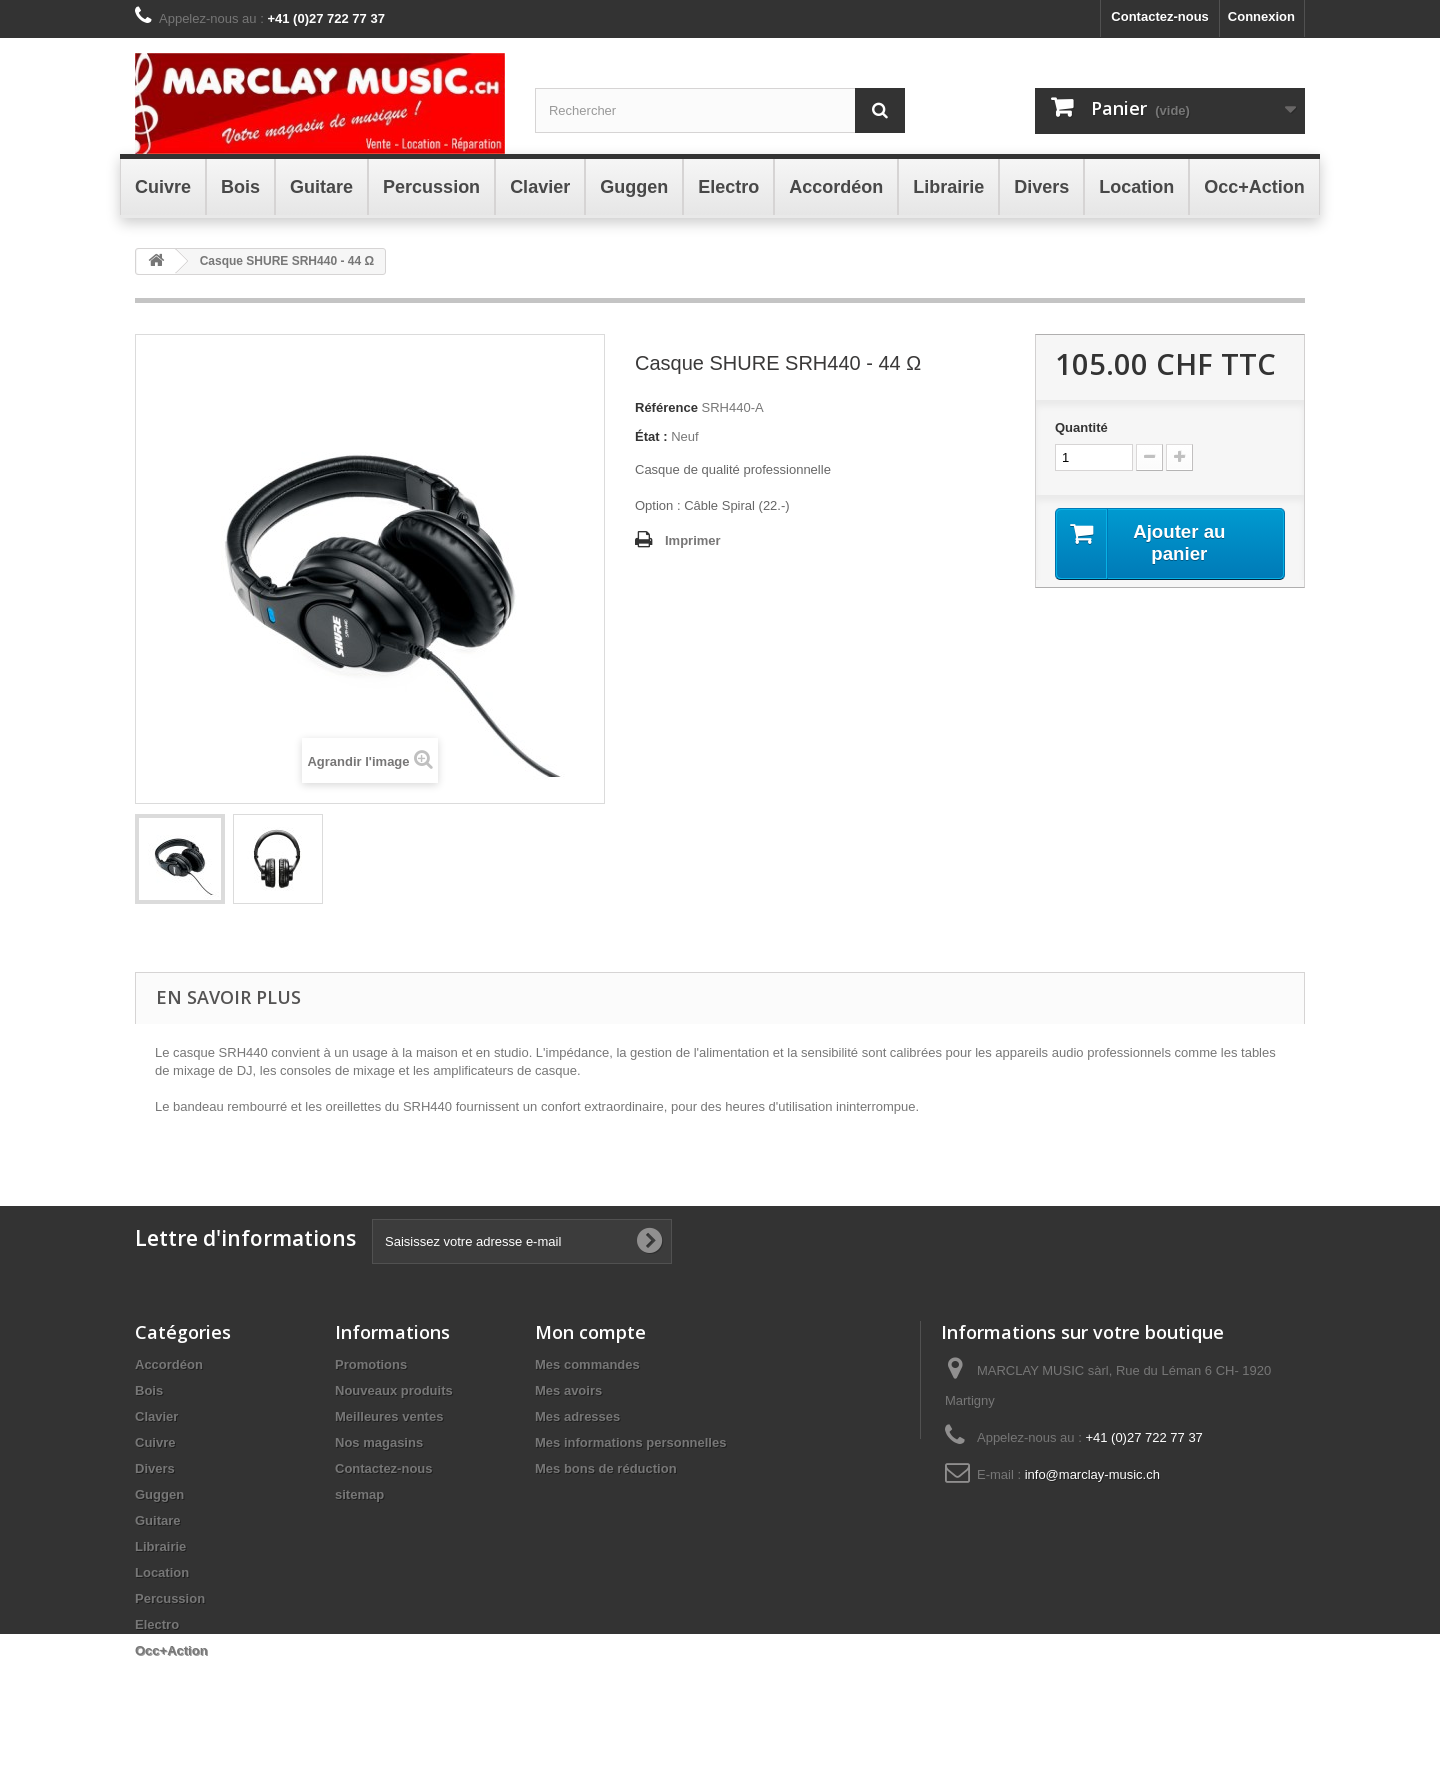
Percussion (170, 1598)
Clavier (156, 1416)
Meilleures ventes (389, 1416)
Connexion (1261, 16)
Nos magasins (379, 1442)
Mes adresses (577, 1416)
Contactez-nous (1160, 16)
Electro (157, 1624)
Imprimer (693, 540)
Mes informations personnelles (630, 1442)
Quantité (1081, 427)
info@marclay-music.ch (1092, 1474)
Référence (666, 407)
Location (162, 1572)
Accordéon (169, 1364)
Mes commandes (587, 1364)
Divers (155, 1468)
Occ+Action (171, 1650)
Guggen (159, 1494)
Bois (149, 1390)
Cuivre (155, 1442)
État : (651, 436)
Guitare (158, 1520)
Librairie (160, 1546)
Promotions (371, 1364)
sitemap (359, 1494)
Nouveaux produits (394, 1390)
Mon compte (590, 1332)
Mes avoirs (568, 1390)
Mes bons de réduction (606, 1468)
